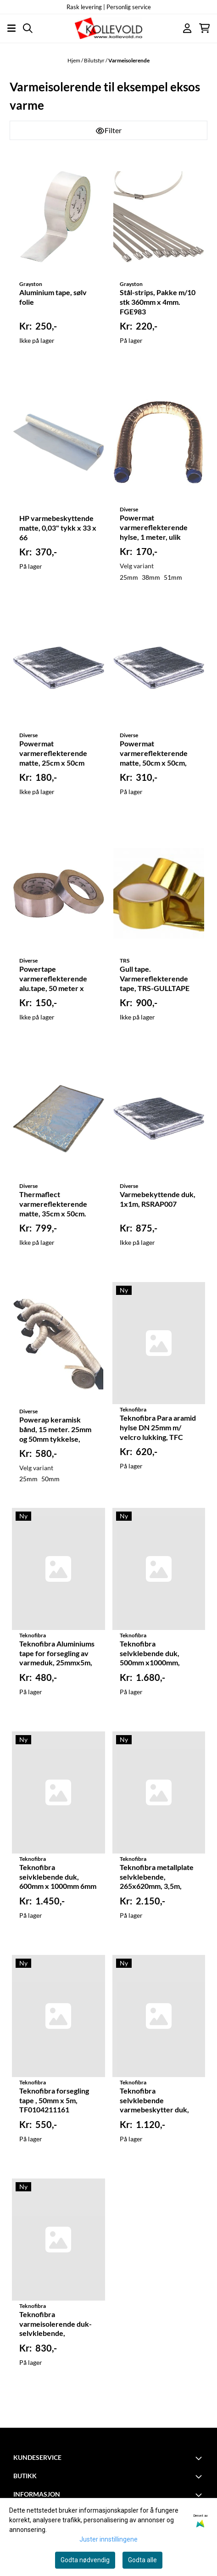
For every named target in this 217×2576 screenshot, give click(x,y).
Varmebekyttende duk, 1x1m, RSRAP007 (157, 1199)
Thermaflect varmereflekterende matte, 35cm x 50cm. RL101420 (53, 1204)
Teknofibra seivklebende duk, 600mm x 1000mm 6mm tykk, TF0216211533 (57, 1877)
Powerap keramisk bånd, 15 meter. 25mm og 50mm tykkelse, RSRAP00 (55, 1430)
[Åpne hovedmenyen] (11, 28)
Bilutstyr (95, 60)
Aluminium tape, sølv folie (53, 297)
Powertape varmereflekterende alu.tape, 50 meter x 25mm (53, 979)
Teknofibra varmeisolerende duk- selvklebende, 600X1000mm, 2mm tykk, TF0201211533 (55, 2324)
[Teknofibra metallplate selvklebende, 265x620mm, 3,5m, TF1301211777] (159, 1792)
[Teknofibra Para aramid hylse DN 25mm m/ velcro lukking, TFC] (159, 1343)
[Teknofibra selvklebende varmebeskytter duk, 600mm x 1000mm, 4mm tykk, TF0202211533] (159, 2016)
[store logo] (108, 28)
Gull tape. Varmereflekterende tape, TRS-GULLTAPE (154, 978)
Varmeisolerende (129, 60)
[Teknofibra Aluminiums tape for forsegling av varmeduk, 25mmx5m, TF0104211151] (58, 1569)
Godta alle (142, 2560)
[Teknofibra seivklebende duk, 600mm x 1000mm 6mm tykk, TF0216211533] (58, 1792)
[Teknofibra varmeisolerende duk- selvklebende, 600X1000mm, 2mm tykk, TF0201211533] (58, 2239)
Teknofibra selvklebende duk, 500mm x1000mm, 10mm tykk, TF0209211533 (150, 1654)
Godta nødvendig (85, 2560)
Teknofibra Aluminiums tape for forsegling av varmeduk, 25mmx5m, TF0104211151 (57, 1654)
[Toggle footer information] (200, 2458)
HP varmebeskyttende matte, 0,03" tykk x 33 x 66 (57, 528)
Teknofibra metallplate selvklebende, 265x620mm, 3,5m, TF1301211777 (157, 1877)
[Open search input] (28, 28)
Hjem (74, 60)
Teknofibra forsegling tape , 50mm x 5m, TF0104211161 (54, 2100)
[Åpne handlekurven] (204, 28)
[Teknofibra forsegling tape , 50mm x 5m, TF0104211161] (58, 2016)
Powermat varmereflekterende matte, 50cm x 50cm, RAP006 (154, 753)
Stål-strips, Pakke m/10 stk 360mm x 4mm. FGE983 (157, 302)
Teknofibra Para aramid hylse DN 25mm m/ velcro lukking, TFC (158, 1427)
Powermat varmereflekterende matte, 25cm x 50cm (53, 753)
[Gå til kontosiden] (187, 28)
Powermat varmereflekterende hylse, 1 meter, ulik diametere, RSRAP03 (154, 528)
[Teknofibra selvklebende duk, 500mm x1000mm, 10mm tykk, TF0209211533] (159, 1569)
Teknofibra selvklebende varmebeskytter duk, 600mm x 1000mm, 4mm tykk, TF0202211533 (154, 2101)
